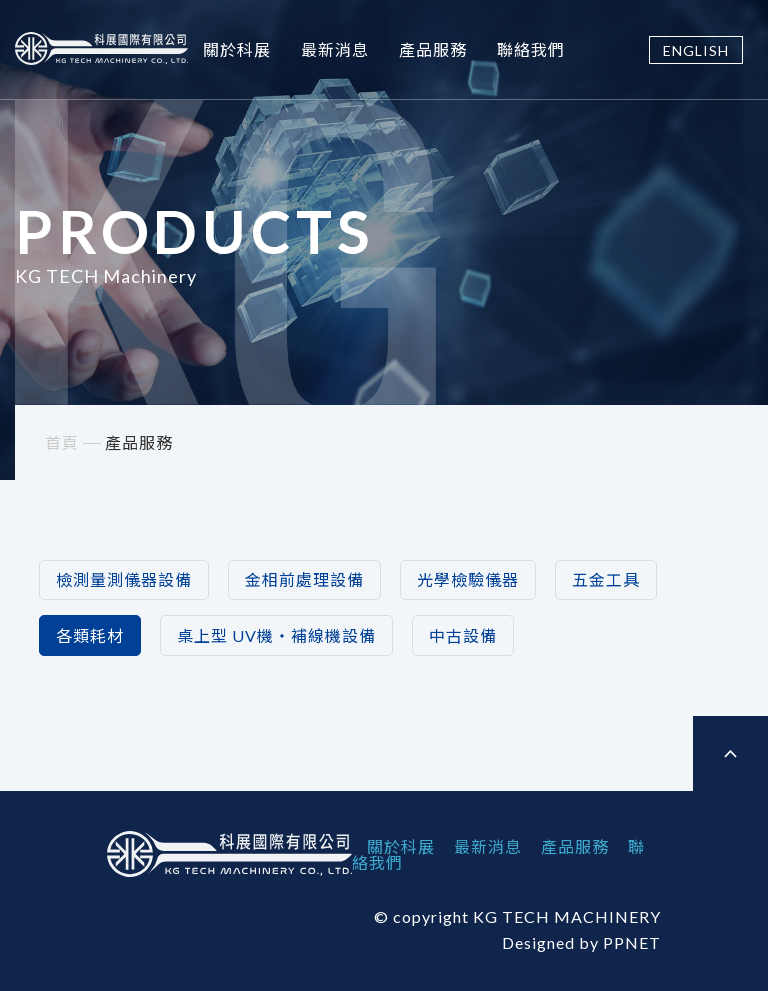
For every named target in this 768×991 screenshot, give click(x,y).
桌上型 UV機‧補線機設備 (276, 635)
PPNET (632, 942)
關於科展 (237, 49)
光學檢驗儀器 (468, 579)
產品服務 (433, 49)
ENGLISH (696, 50)
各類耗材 (90, 635)
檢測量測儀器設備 (124, 579)
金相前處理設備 (304, 579)
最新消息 (335, 49)
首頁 (62, 442)
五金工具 (606, 579)
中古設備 (463, 635)
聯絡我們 (531, 49)
